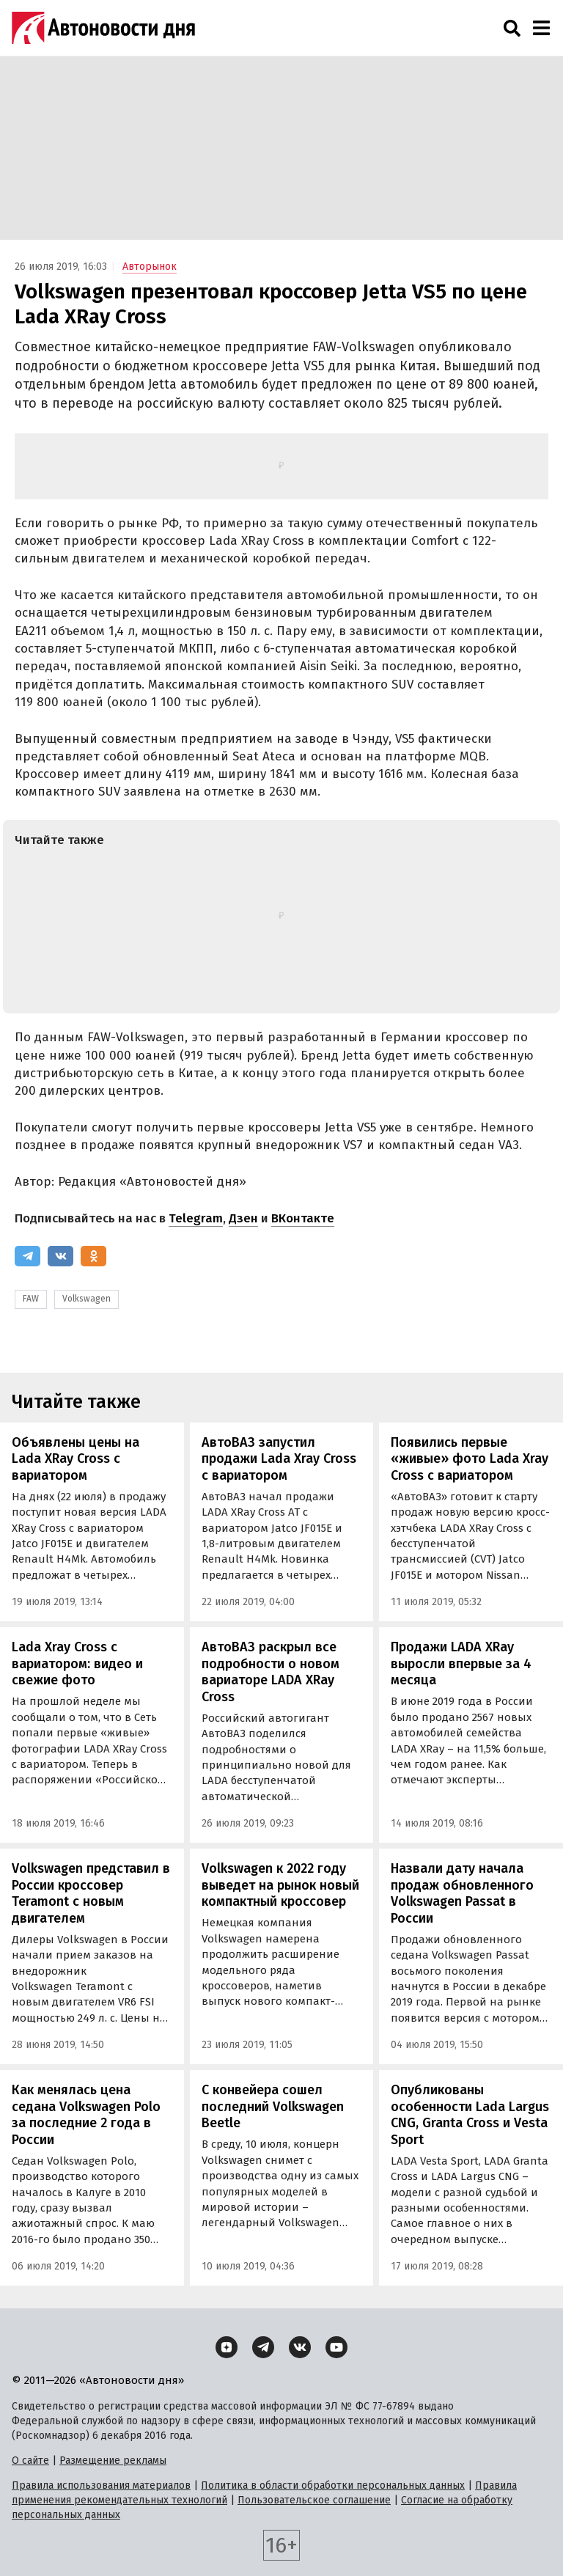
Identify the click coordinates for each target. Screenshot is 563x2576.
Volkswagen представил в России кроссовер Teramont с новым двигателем (91, 1893)
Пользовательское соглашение (314, 2500)
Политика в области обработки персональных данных (333, 2485)
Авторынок (149, 266)
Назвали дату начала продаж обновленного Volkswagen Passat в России (462, 1893)
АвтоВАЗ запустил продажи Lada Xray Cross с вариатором (279, 1458)
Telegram (196, 1218)
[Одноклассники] (93, 1256)
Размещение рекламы (112, 2460)
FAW (31, 1298)
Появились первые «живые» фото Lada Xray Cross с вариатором (469, 1458)
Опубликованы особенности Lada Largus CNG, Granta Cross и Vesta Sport (470, 2115)
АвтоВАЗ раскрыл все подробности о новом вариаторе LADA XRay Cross (270, 1672)
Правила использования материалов (101, 2485)
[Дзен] (227, 2347)
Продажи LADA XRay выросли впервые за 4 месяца (461, 1663)
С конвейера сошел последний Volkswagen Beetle (273, 2106)
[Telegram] (27, 1256)
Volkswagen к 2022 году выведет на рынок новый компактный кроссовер (280, 1884)
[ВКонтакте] (60, 1256)
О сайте (30, 2460)
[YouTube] (336, 2347)
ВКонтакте (302, 1218)
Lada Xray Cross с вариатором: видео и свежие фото (77, 1663)
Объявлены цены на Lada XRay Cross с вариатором (75, 1458)
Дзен (243, 1218)
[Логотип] (103, 28)
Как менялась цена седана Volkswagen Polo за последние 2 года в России (86, 2115)
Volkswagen (86, 1298)
